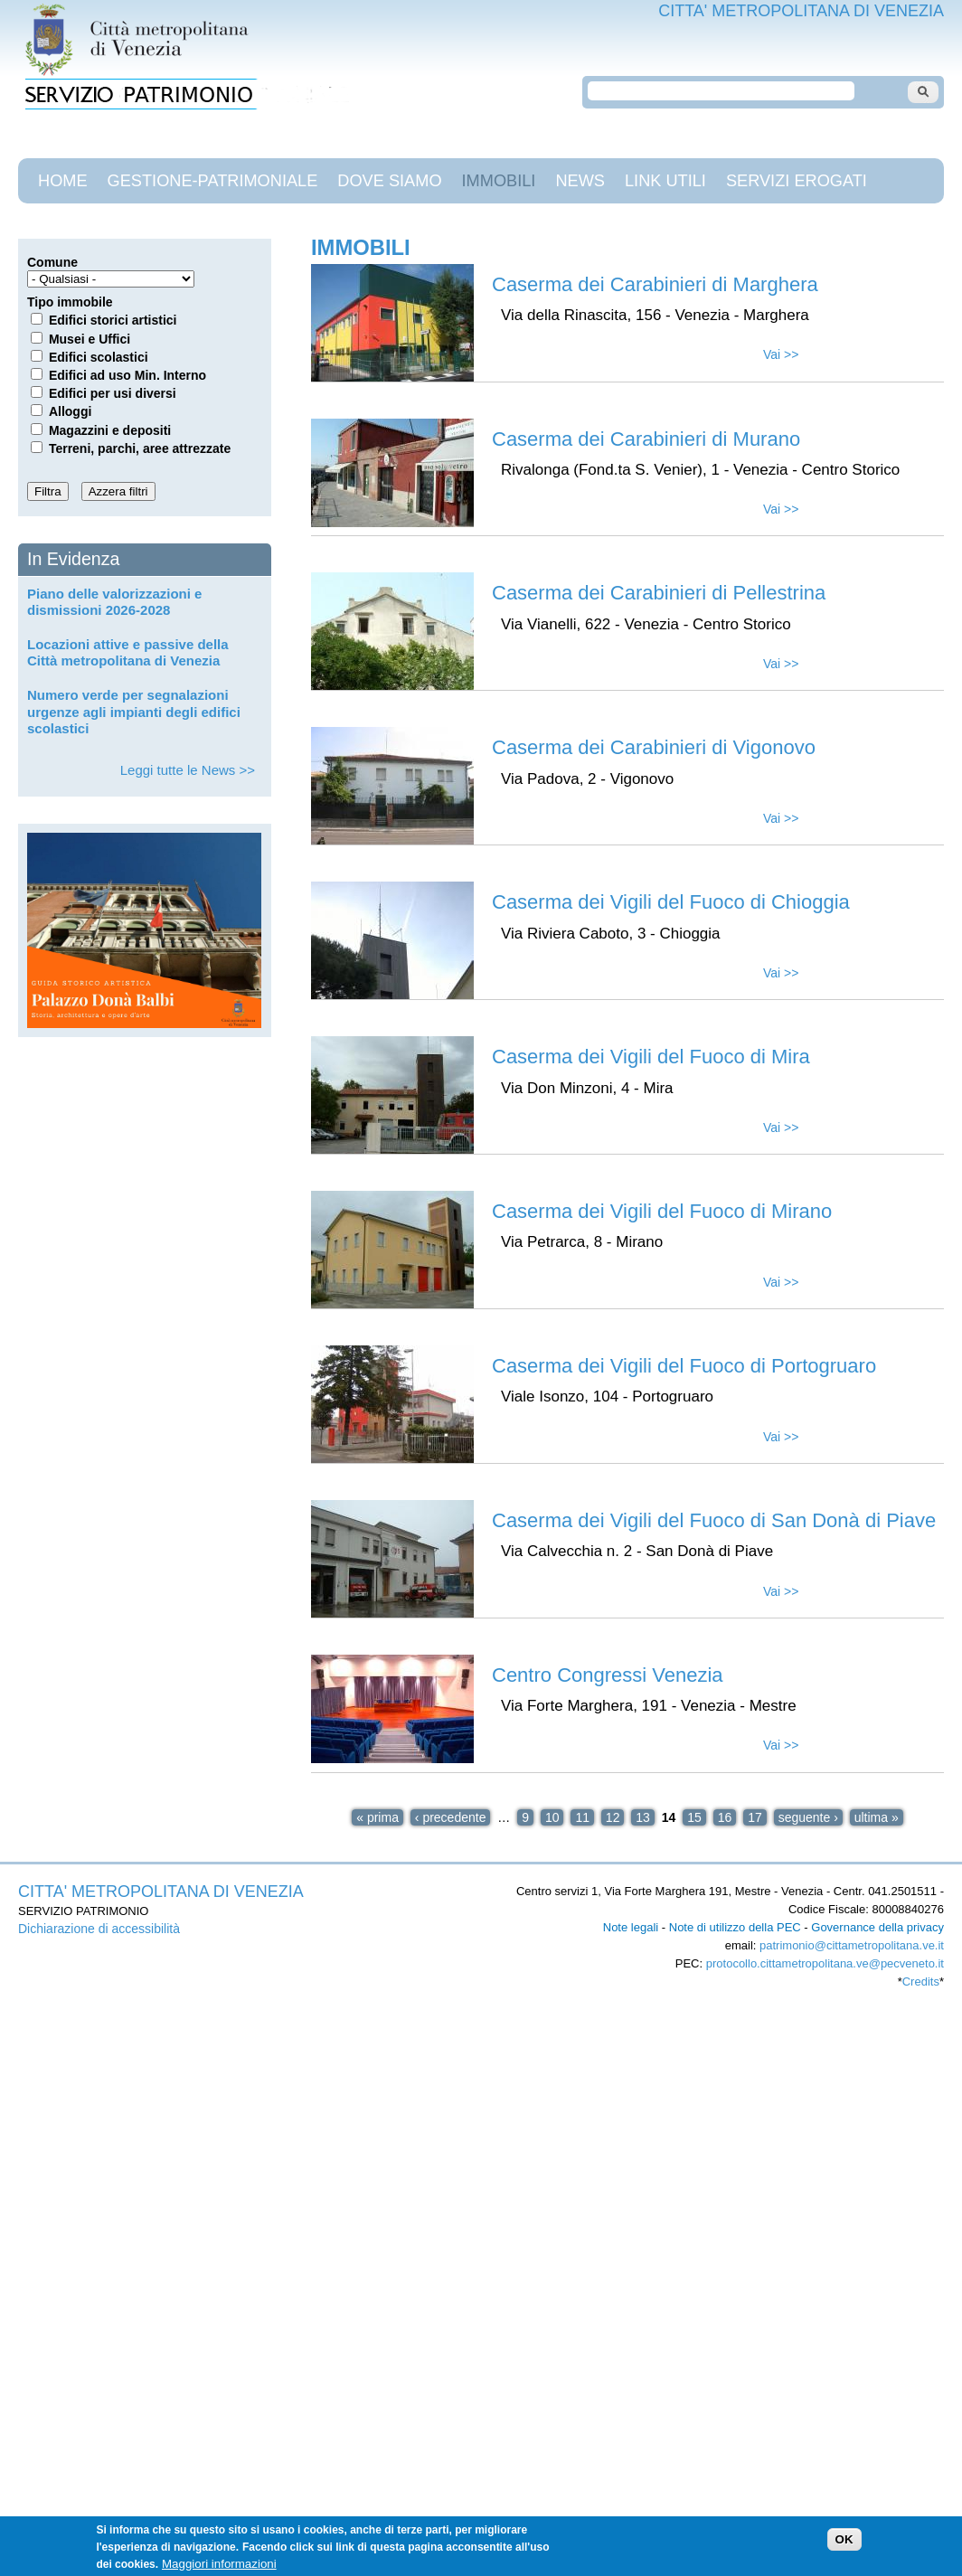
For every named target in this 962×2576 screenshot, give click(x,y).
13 (643, 1817)
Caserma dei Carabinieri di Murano (646, 439)
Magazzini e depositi (110, 430)
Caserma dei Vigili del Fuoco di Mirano (662, 1211)
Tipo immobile (70, 302)
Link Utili (665, 181)
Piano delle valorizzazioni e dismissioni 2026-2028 (114, 602)
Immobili (499, 181)
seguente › (808, 1817)
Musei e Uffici (89, 339)
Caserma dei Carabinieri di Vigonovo (654, 747)
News (580, 181)
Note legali (630, 1927)
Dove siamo (389, 181)
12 (613, 1817)
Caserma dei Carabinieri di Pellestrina (658, 592)
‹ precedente (450, 1817)
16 (725, 1817)
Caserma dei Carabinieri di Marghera (655, 284)
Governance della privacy (877, 1927)
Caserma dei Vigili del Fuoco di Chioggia (671, 902)
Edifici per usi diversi (112, 393)
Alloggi (70, 411)
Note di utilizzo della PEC (735, 1927)
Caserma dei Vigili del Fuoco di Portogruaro (684, 1365)
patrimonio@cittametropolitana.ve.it (851, 1945)
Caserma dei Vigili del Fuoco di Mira (651, 1056)
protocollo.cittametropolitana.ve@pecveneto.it (825, 1963)
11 (582, 1817)
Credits (920, 1981)
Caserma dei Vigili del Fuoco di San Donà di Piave (714, 1520)
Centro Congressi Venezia (607, 1675)
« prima (377, 1817)
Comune (52, 262)
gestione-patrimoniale (213, 181)
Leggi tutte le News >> (187, 770)
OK (844, 2549)
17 (755, 1817)
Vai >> (780, 354)
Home (63, 181)
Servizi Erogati (796, 181)
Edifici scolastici (98, 357)
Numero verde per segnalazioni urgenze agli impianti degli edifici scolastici (133, 711)
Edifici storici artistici (113, 320)
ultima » (876, 1817)
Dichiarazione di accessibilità (99, 1928)
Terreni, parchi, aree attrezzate (140, 448)
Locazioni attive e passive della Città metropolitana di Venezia (128, 652)
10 (552, 1817)
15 (694, 1817)
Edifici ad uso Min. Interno (127, 375)
